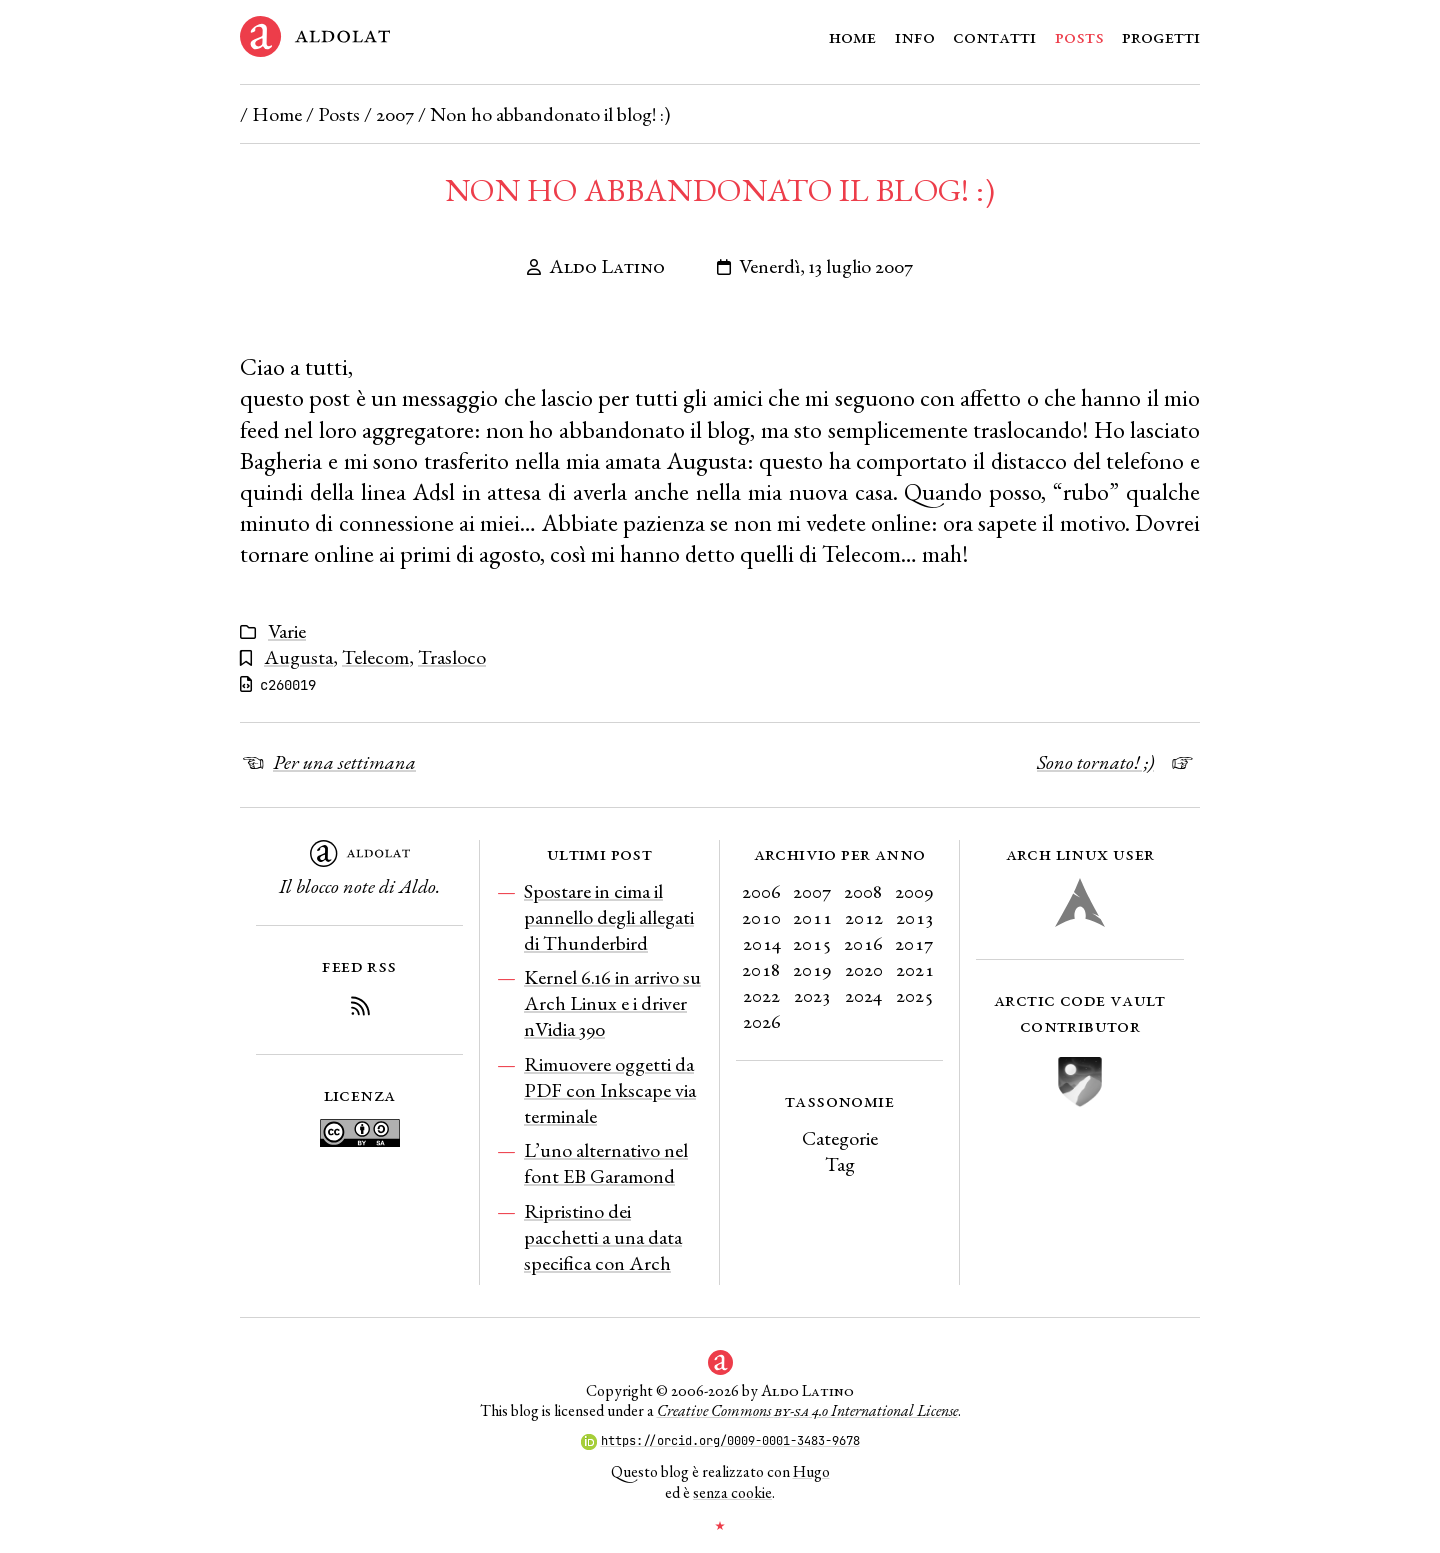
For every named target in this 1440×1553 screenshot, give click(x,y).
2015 (812, 943)
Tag (840, 1164)
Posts (1079, 36)
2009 (914, 891)
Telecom (375, 657)
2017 (914, 943)
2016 (863, 943)
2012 (864, 917)
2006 (761, 891)
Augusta (298, 657)
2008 (863, 891)
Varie (287, 631)
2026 (762, 1021)
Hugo (811, 1471)
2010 (761, 917)
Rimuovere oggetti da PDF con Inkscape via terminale (610, 1090)
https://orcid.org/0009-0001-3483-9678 (720, 1441)
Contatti (994, 36)
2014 (762, 943)
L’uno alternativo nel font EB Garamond (606, 1163)
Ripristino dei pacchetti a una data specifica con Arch (603, 1237)
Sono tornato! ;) (1095, 762)
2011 (812, 917)
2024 (863, 995)
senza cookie (732, 1492)
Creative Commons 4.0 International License (807, 1410)
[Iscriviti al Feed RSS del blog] (360, 1009)
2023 (812, 995)
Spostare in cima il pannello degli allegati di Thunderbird (609, 917)
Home (852, 36)
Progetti (1161, 36)
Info (915, 36)
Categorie (840, 1138)
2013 (915, 917)
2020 (864, 969)
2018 (761, 969)
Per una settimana (344, 762)
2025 (915, 995)
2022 (761, 995)
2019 (812, 969)
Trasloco (452, 657)
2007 (395, 114)
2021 (915, 969)
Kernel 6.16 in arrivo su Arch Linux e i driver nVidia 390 (612, 1003)
